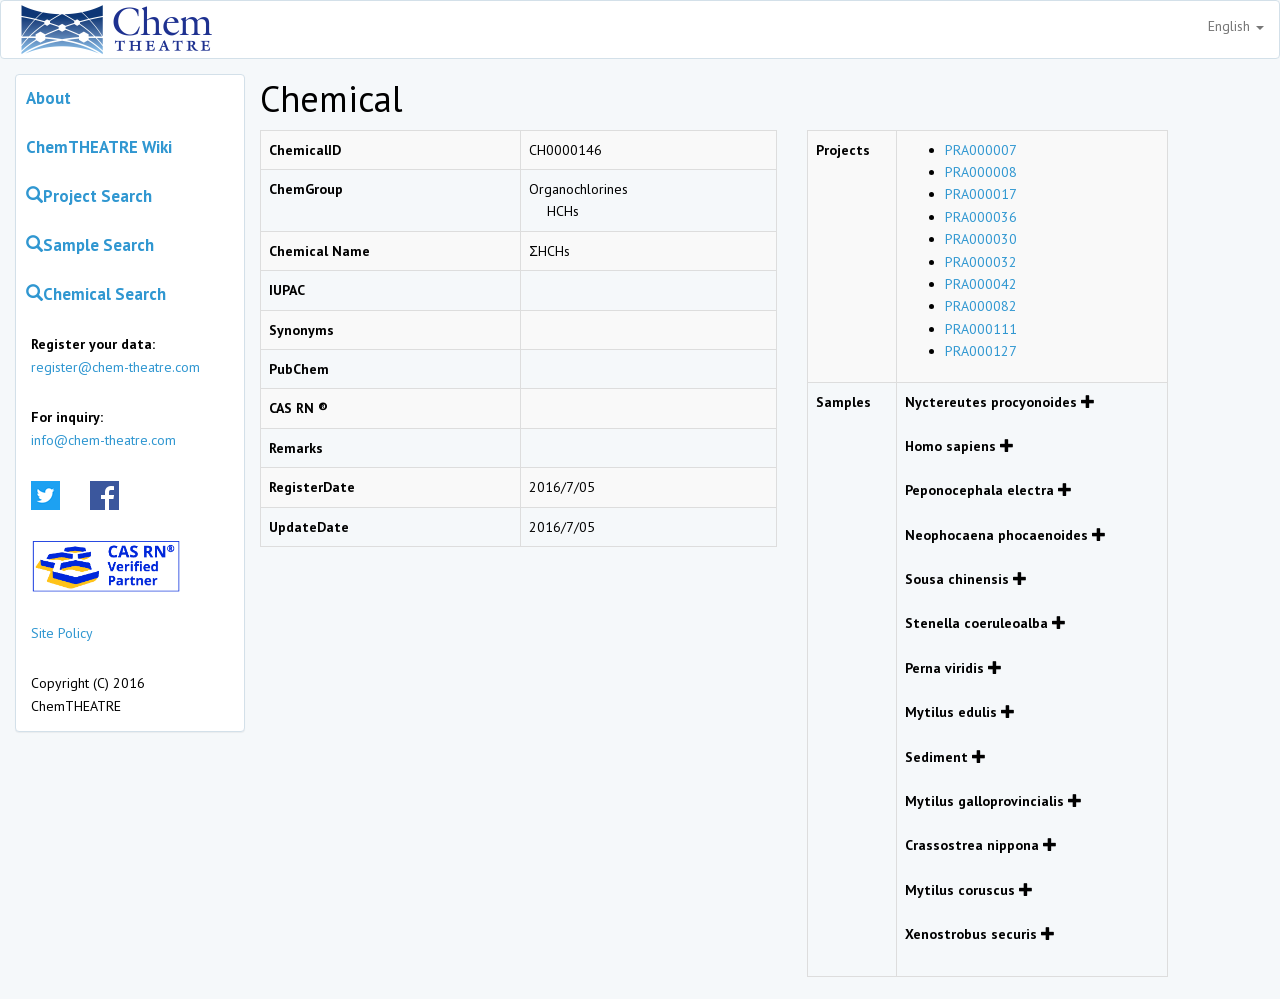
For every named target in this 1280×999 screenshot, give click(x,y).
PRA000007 (981, 150)
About (48, 98)
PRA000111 (981, 329)
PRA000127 (981, 351)
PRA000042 (981, 284)
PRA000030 (981, 239)
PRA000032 (981, 262)
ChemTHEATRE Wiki (99, 147)
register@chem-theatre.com (115, 367)
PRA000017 (981, 194)
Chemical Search (96, 294)
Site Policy (62, 633)
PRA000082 (981, 306)
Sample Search (90, 245)
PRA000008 (981, 172)
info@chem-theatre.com (103, 440)
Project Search (89, 196)
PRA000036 (981, 217)
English (1236, 26)
